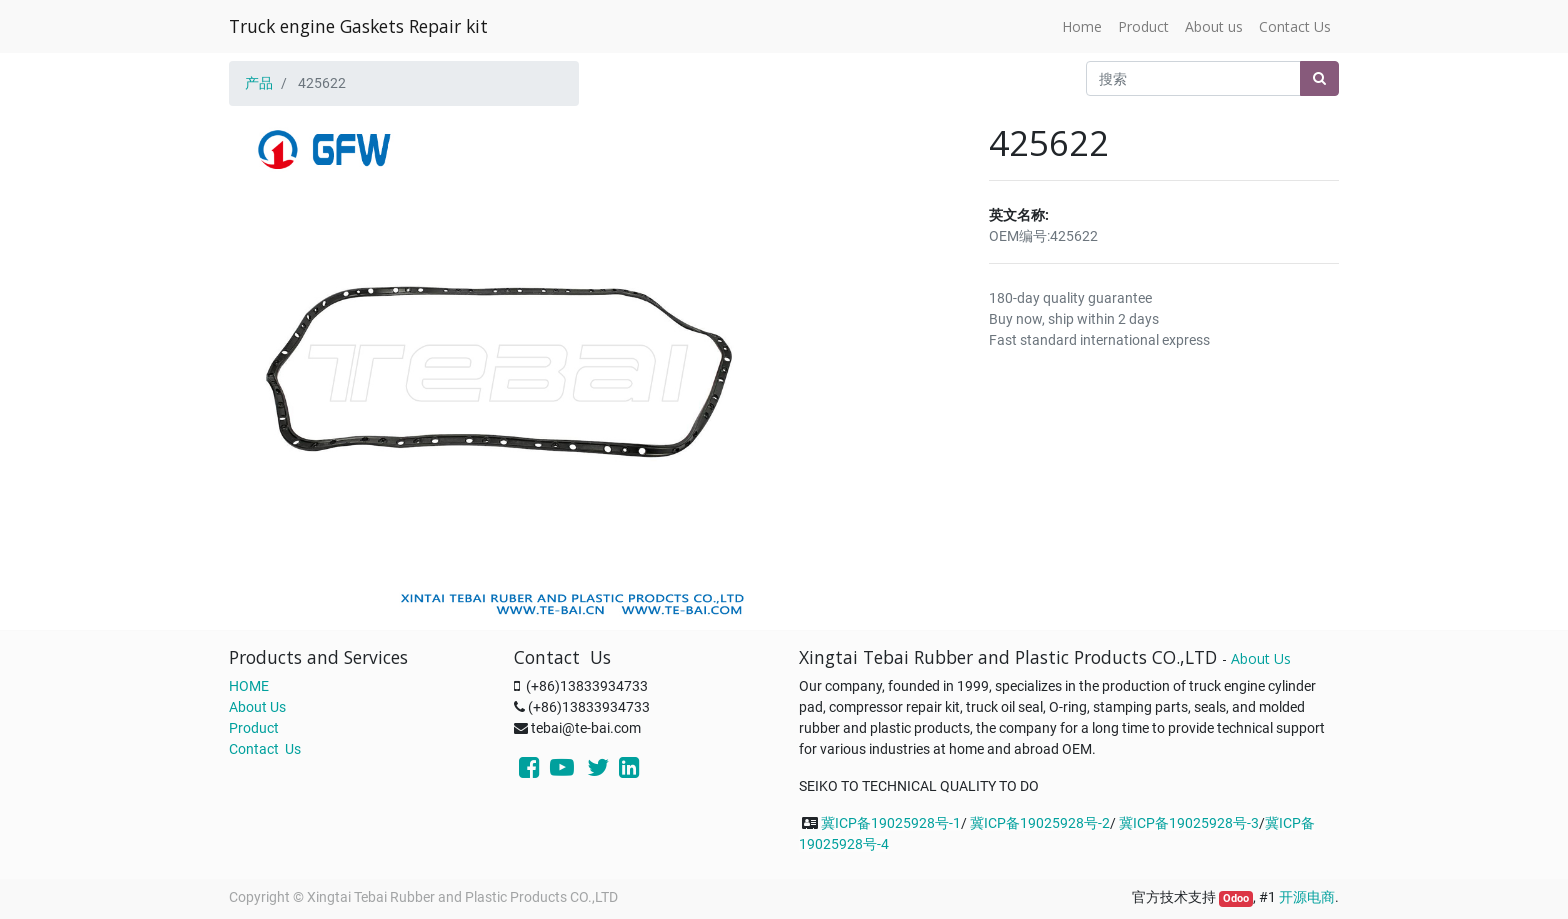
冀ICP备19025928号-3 (1189, 823)
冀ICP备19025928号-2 (1040, 823)
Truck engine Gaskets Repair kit (358, 26)
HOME (249, 686)
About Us (257, 707)
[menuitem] (1082, 26)
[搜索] (1319, 78)
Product (254, 728)
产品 (259, 83)
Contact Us (265, 749)
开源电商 (1307, 897)
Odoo (1236, 898)
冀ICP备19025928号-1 (891, 823)
